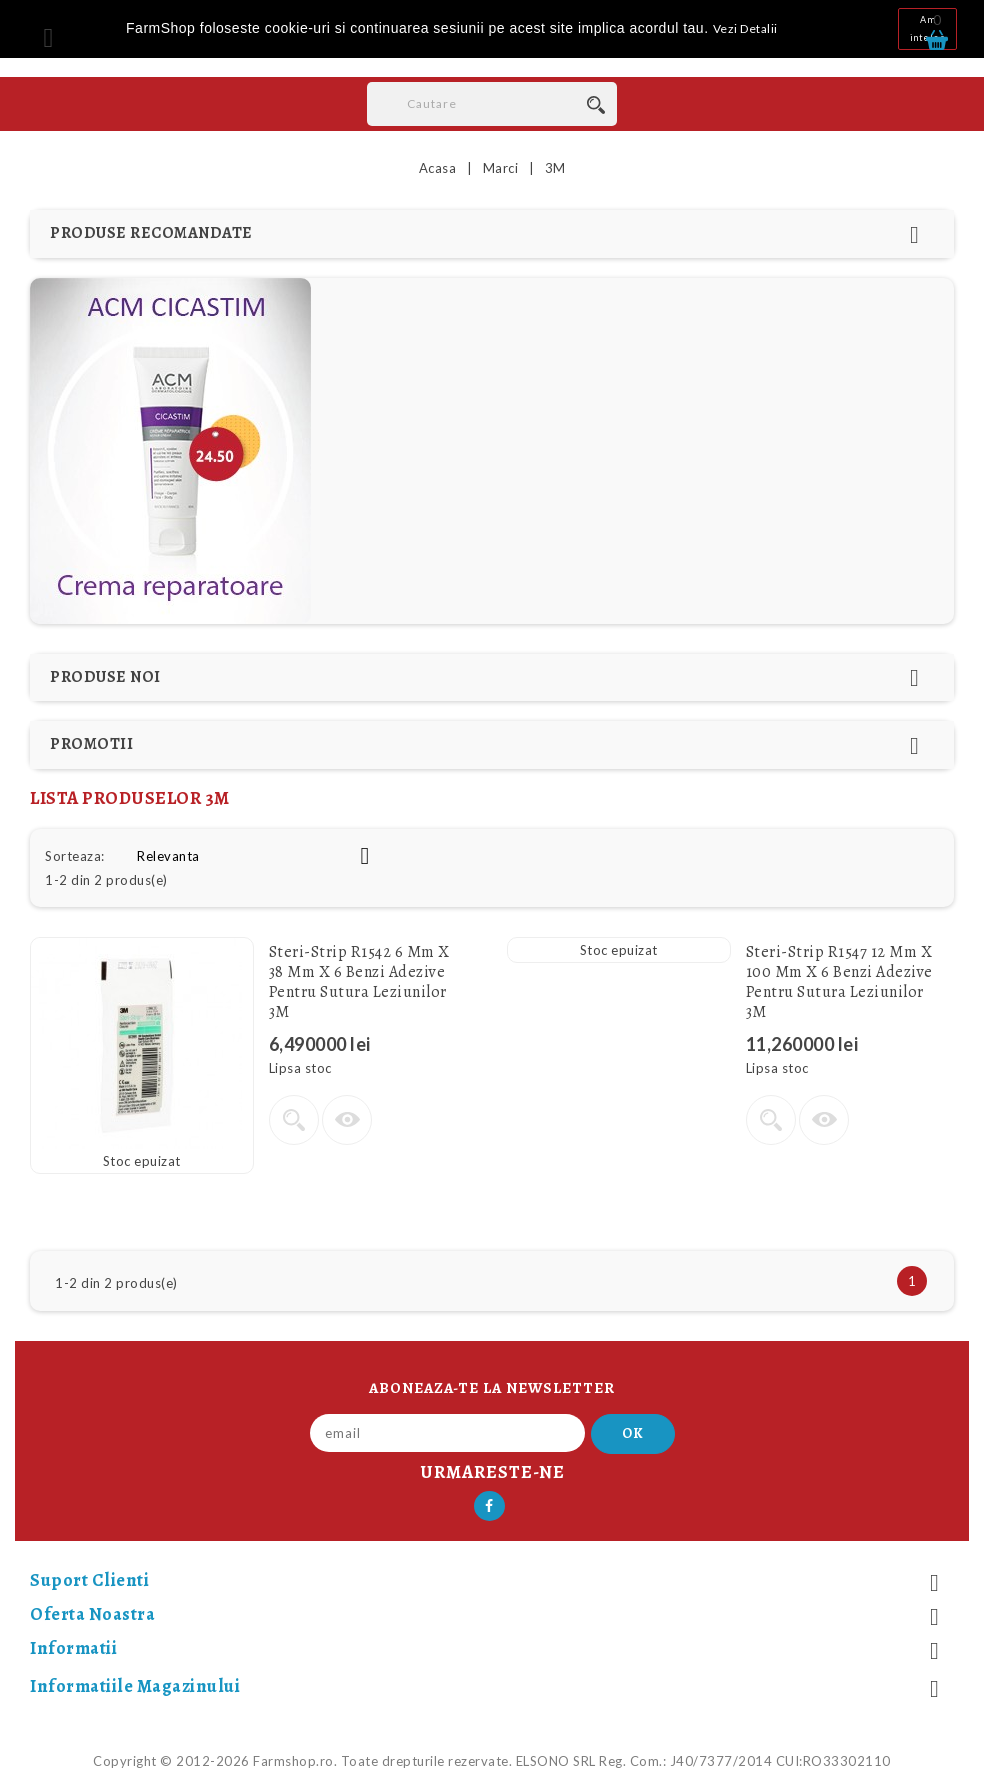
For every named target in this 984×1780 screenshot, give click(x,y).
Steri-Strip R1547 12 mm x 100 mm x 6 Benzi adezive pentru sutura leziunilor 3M (839, 982)
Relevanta (260, 856)
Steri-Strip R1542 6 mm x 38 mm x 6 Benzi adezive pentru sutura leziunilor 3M (359, 982)
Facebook (489, 1506)
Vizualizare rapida (347, 1120)
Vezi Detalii (745, 28)
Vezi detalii (294, 1120)
